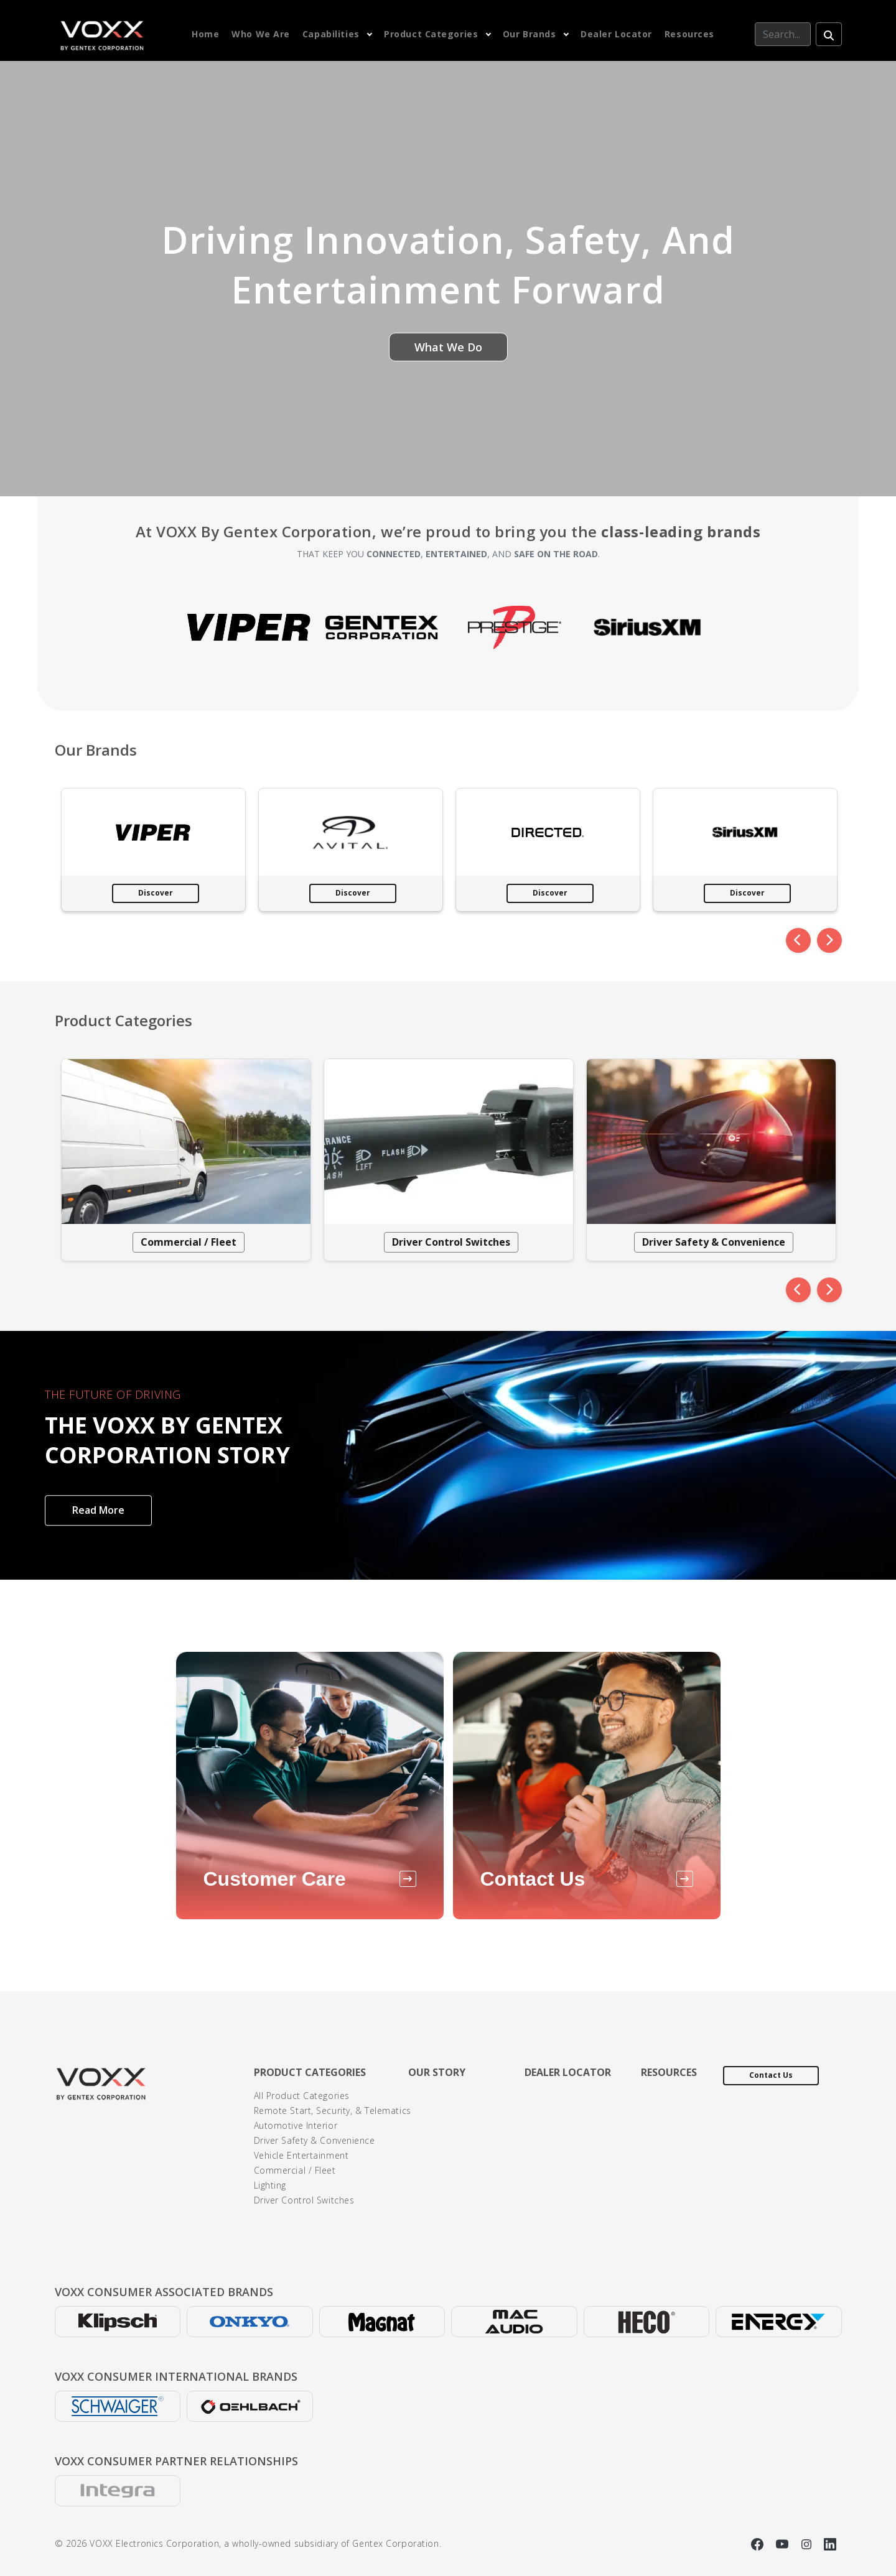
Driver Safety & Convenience (713, 1242)
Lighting (270, 2185)
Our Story (436, 2072)
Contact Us (771, 2075)
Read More (98, 1510)
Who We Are (260, 34)
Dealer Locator (616, 34)
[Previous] (798, 940)
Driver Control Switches (451, 1242)
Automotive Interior (296, 2125)
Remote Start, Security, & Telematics (332, 2110)
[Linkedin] (830, 2543)
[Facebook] (759, 2543)
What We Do (448, 347)
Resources (689, 34)
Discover (155, 892)
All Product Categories (302, 2095)
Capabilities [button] (331, 34)
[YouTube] (783, 2543)
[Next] (829, 940)
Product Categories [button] (431, 34)
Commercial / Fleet (188, 1242)
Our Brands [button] (529, 34)
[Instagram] (807, 2543)
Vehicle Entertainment (301, 2155)
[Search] (783, 34)
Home (205, 34)
